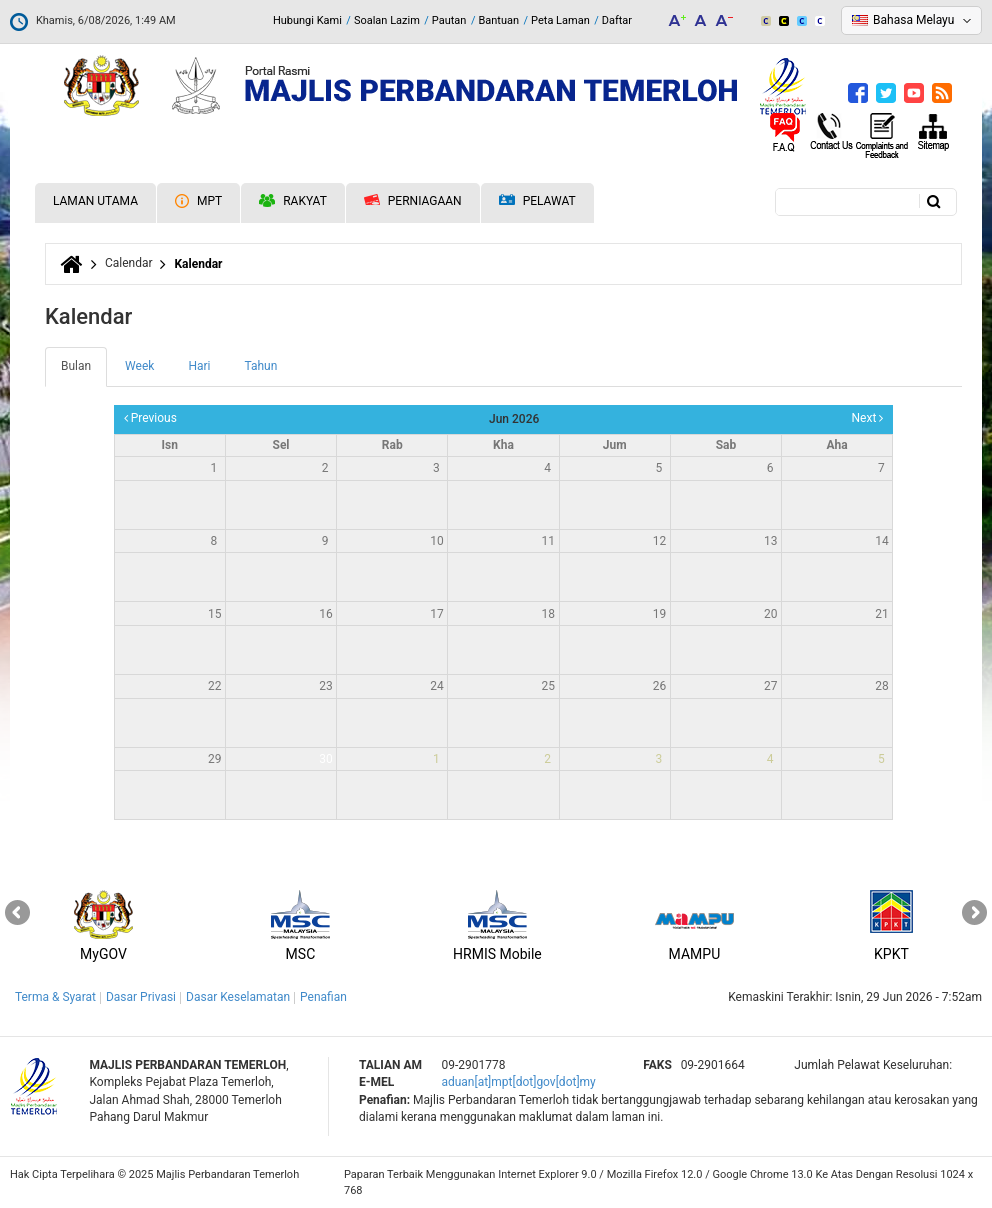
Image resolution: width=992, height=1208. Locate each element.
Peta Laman (560, 20)
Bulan (84, 372)
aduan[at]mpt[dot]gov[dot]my (518, 1082)
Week (139, 366)
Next (868, 418)
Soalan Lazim (387, 20)
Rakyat (293, 201)
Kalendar (198, 264)
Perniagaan (413, 201)
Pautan (449, 20)
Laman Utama (95, 201)
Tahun (260, 366)
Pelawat (537, 201)
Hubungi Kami (307, 20)
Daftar (617, 20)
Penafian (323, 997)
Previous (150, 418)
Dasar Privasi (141, 997)
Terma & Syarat (55, 997)
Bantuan (498, 20)
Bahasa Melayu (913, 20)
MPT (198, 201)
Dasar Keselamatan (238, 997)
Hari (199, 366)
